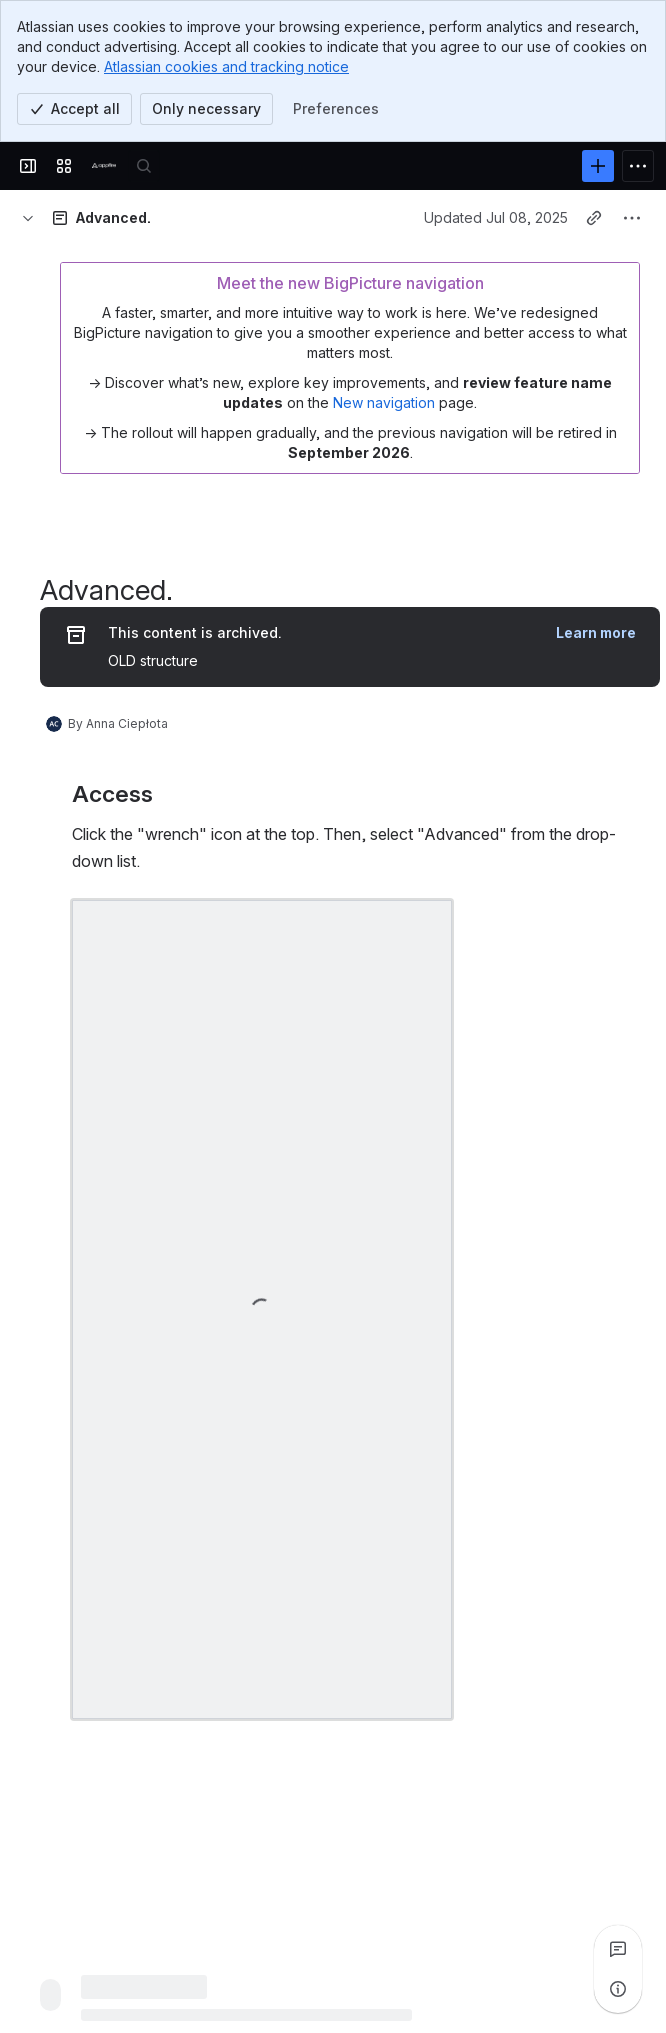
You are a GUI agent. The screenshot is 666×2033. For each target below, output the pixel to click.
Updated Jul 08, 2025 (496, 217)
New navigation (384, 402)
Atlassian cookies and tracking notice (226, 66)
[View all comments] (618, 1949)
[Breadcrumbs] (28, 218)
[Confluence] (104, 166)
